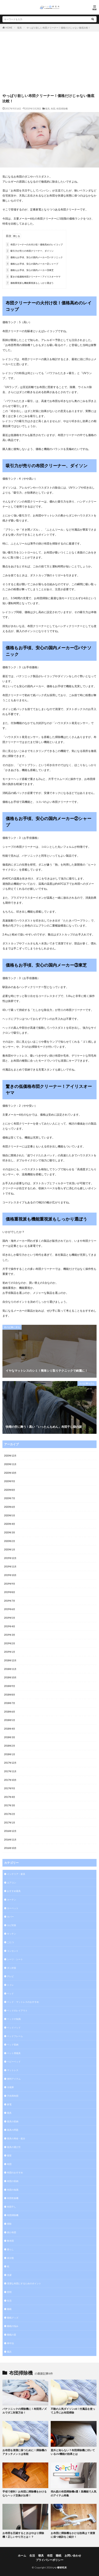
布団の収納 (12, 2181)
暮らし (10, 2249)
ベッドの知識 (14, 2019)
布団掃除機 (62, 108)
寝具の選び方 (14, 2147)
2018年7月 (9, 1703)
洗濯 (9, 2275)
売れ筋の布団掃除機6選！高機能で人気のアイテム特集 (73, 2493)
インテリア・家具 (16, 1874)
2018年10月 (10, 1677)
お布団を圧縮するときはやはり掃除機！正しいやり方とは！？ (23, 2535)
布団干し (11, 2206)
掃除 (9, 2223)
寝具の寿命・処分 (16, 2138)
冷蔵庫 (10, 2087)
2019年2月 (9, 1643)
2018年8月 (9, 1694)
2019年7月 (9, 1600)
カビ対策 (11, 1925)
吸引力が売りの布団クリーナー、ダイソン (30, 251)
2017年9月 (9, 1788)
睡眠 (9, 2309)
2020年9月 (9, 1481)
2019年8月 (9, 1592)
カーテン (11, 1899)
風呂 (9, 2351)
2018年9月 (9, 1686)
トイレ (10, 1984)
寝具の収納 (12, 2121)
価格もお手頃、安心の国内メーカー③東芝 (30, 270)
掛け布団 (11, 2232)
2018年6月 (9, 1711)
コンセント (12, 1950)
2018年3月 (9, 1737)
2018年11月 (10, 1669)
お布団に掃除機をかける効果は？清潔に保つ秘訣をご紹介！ (73, 2535)
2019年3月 (9, 1634)
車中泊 (10, 2343)
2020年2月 (9, 1541)
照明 (9, 2292)
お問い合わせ (73, 2555)
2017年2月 (9, 1814)
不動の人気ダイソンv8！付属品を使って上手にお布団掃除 (73, 2410)
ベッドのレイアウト (17, 2010)
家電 (9, 2104)
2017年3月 (9, 1805)
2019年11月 (10, 1566)
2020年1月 (9, 1549)
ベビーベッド (14, 2061)
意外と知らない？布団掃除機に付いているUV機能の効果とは (73, 2452)
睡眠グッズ (12, 2317)
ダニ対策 (11, 1967)
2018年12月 (10, 1660)
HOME (9, 27)
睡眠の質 (11, 2334)
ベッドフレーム (15, 2036)
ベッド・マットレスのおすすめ (23, 2002)
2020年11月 (10, 1464)
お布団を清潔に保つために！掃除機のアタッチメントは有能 (24, 2452)
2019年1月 (9, 1651)
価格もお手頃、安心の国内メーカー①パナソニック (34, 257)
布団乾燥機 (12, 2198)
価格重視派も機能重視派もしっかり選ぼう (30, 283)
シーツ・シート (15, 1959)
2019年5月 (9, 1617)
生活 (9, 2300)
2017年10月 (10, 1780)
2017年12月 (10, 1762)
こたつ (10, 1942)
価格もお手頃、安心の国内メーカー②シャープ (32, 264)
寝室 (9, 2155)
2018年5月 (9, 1720)
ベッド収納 (12, 2044)
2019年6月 (9, 1609)
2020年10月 (10, 1472)
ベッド (10, 1993)
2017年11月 (10, 1771)
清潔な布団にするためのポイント (24, 2283)
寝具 (19, 27)
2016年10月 (10, 1848)
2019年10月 (10, 1575)
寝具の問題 (12, 2129)
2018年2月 (9, 1745)
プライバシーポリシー (49, 2560)
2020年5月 (9, 1515)
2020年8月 (9, 1489)
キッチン (11, 1933)
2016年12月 (10, 1831)
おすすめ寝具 (14, 1891)
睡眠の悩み (12, 2326)
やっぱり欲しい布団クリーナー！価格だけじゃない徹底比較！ (58, 27)
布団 (53, 108)
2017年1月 (9, 1822)
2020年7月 (9, 1498)
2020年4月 (9, 1523)
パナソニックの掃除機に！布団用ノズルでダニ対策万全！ (24, 2410)
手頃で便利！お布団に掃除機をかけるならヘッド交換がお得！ (24, 2493)
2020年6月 (9, 1506)
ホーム (22, 2555)
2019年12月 (10, 1558)
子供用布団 (12, 2095)
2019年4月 (9, 1626)
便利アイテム (14, 2078)
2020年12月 (10, 1455)
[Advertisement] (49, 64)
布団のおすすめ (15, 2172)
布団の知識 (12, 2189)
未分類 (10, 2258)
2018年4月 (9, 1728)
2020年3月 (9, 1532)
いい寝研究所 (60, 2567)
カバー (10, 1916)
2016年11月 (10, 1839)
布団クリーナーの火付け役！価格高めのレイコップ (34, 244)
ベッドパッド (14, 2027)
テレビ (10, 1976)
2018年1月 (9, 1754)
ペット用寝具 (14, 2053)
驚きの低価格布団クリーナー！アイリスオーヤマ (33, 276)
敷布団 (10, 2240)
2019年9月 (9, 1583)
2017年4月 (9, 1797)
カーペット (12, 1908)
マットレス (12, 2070)
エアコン (11, 1882)
